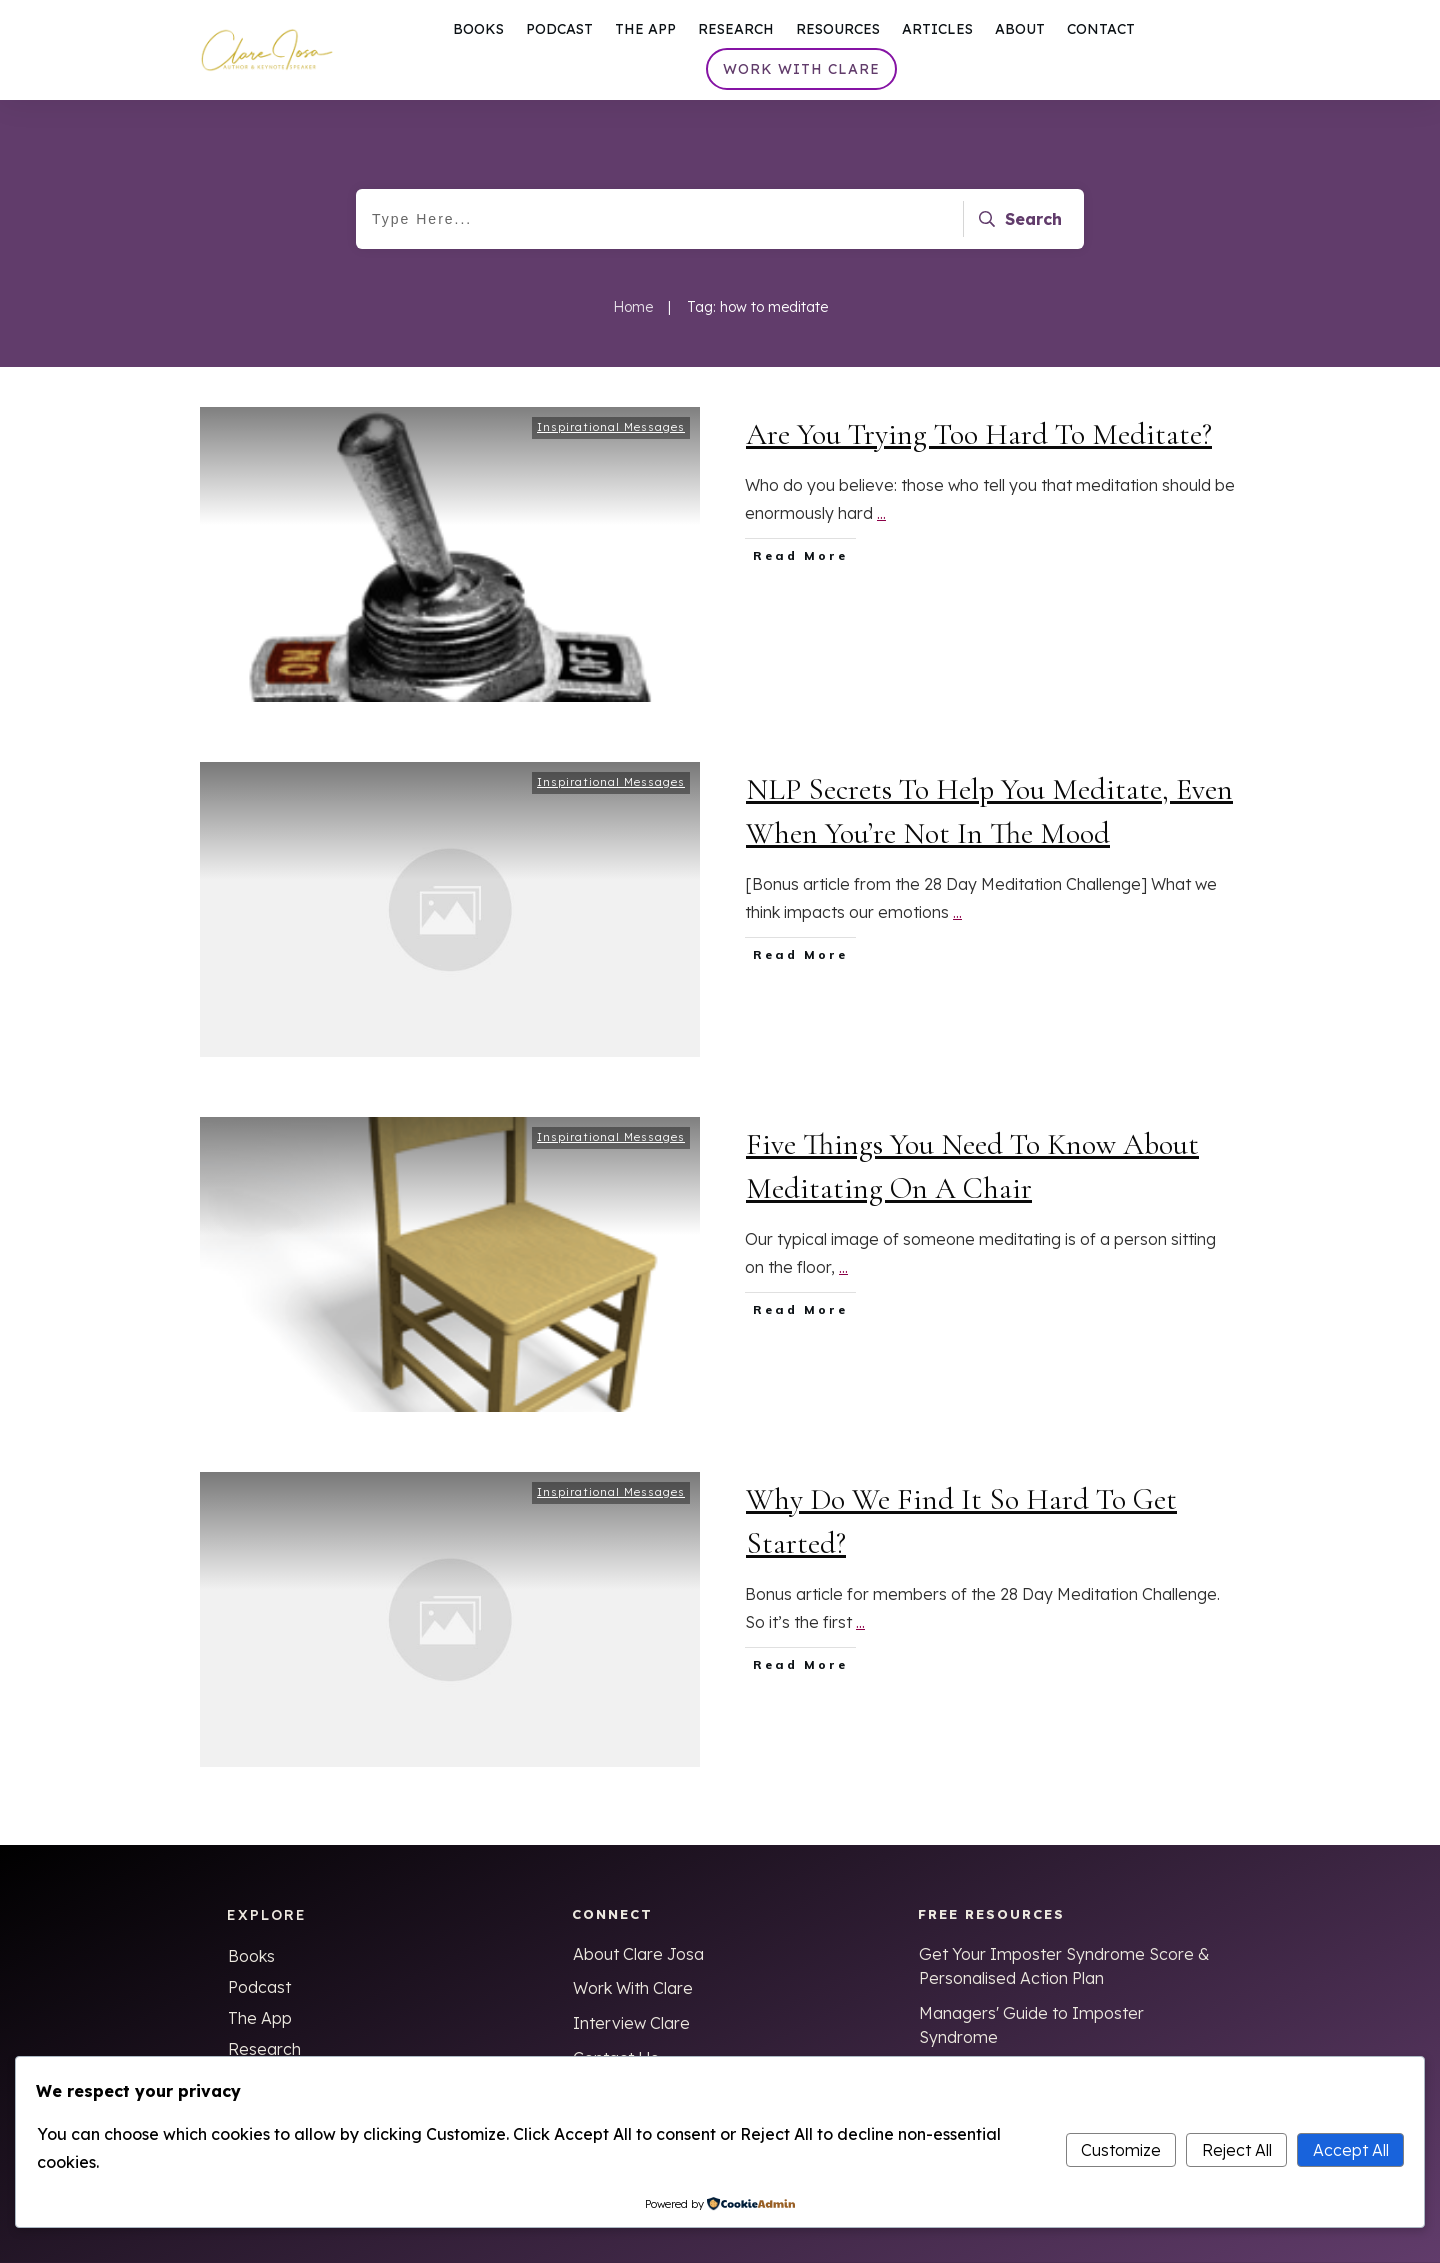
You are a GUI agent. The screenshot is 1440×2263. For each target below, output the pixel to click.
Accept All (1351, 2150)
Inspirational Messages (611, 435)
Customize (1121, 2150)
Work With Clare (633, 1988)
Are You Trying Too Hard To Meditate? (979, 442)
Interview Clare (631, 2023)
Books (251, 1956)
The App (260, 2018)
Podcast (259, 1987)
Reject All (1237, 2150)
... (881, 521)
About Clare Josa (638, 1954)
